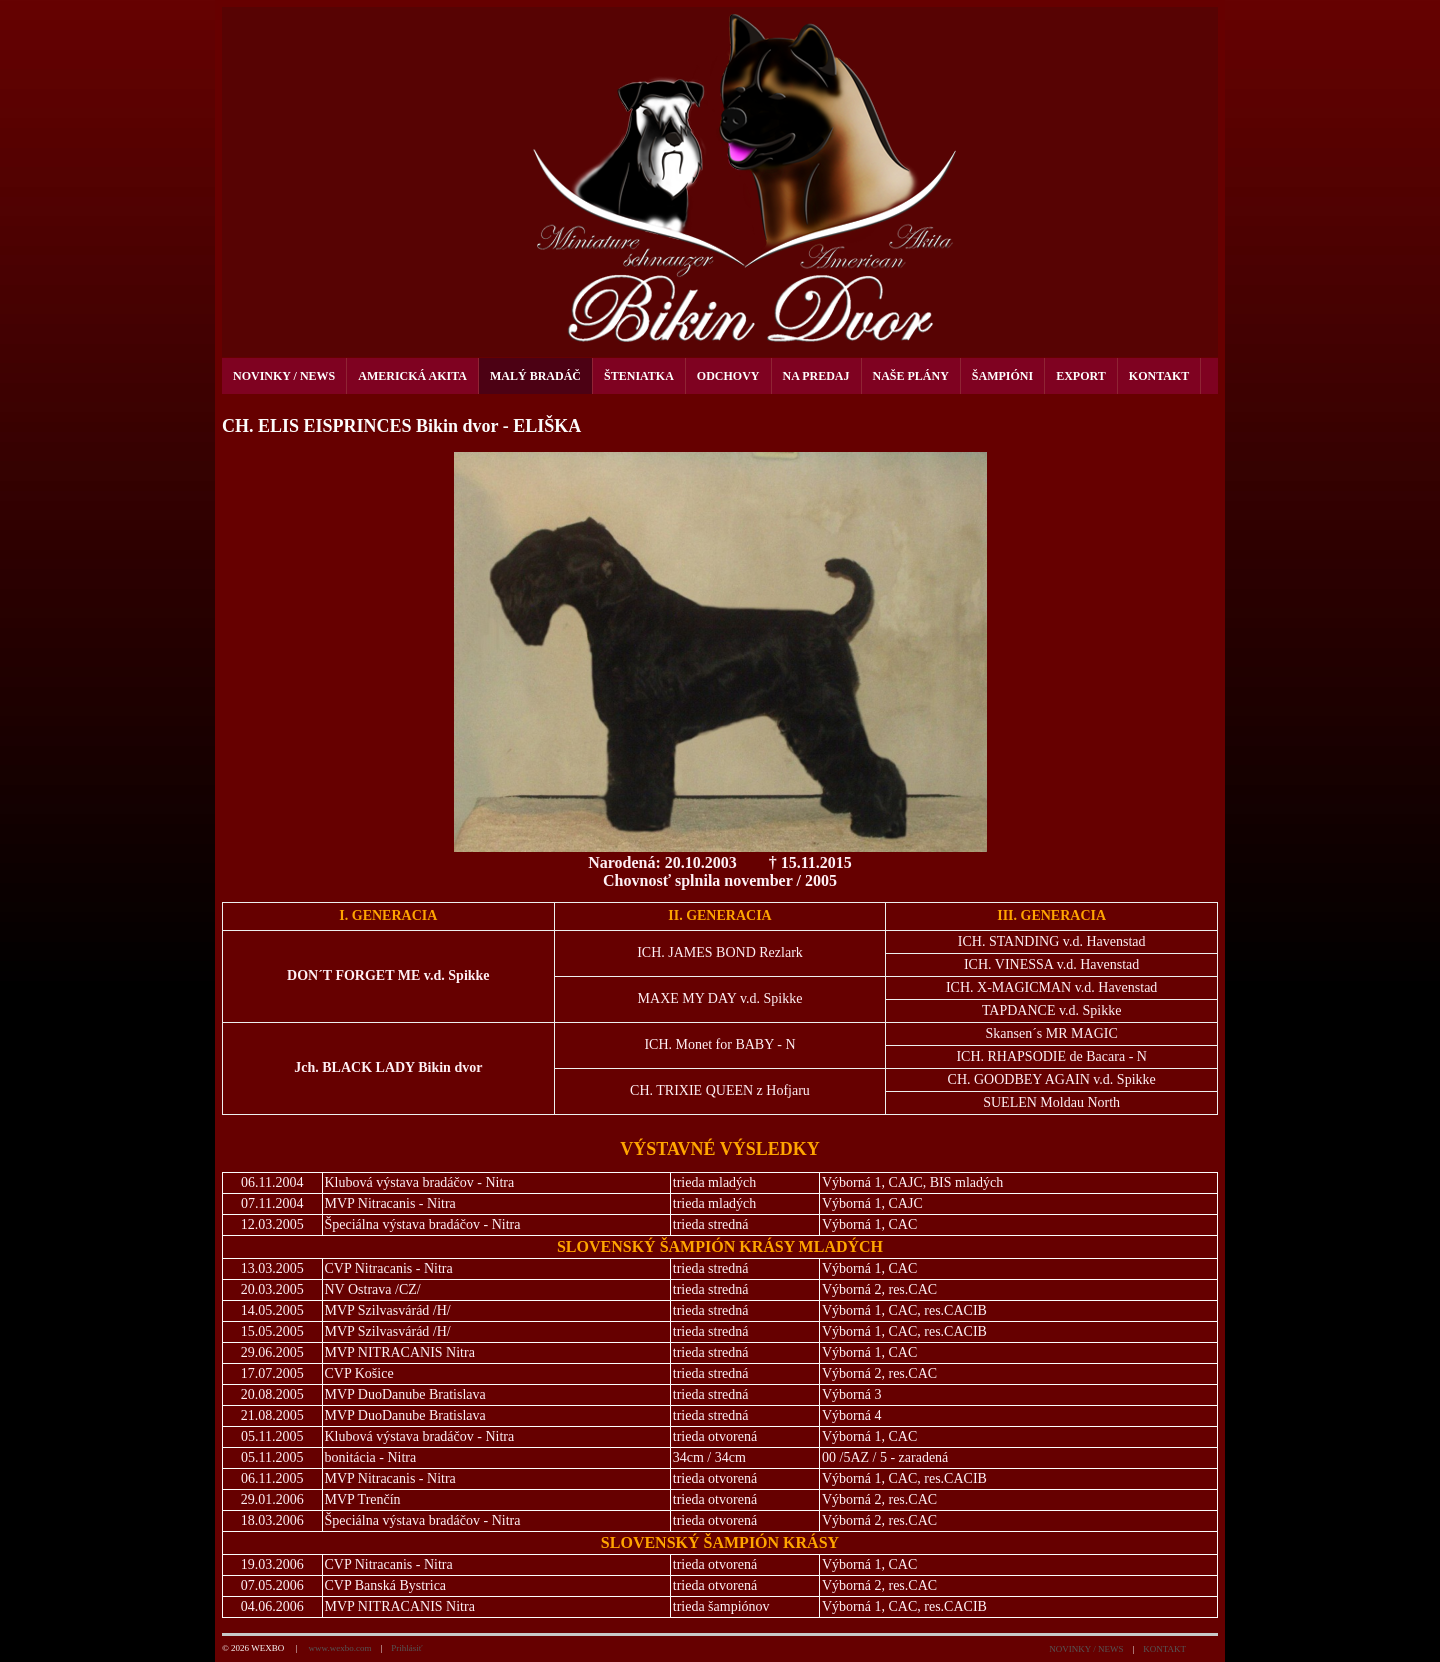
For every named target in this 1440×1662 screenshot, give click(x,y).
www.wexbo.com (339, 1648)
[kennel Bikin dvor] (720, 182)
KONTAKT (1164, 1649)
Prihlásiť (406, 1648)
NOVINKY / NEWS (1086, 1649)
